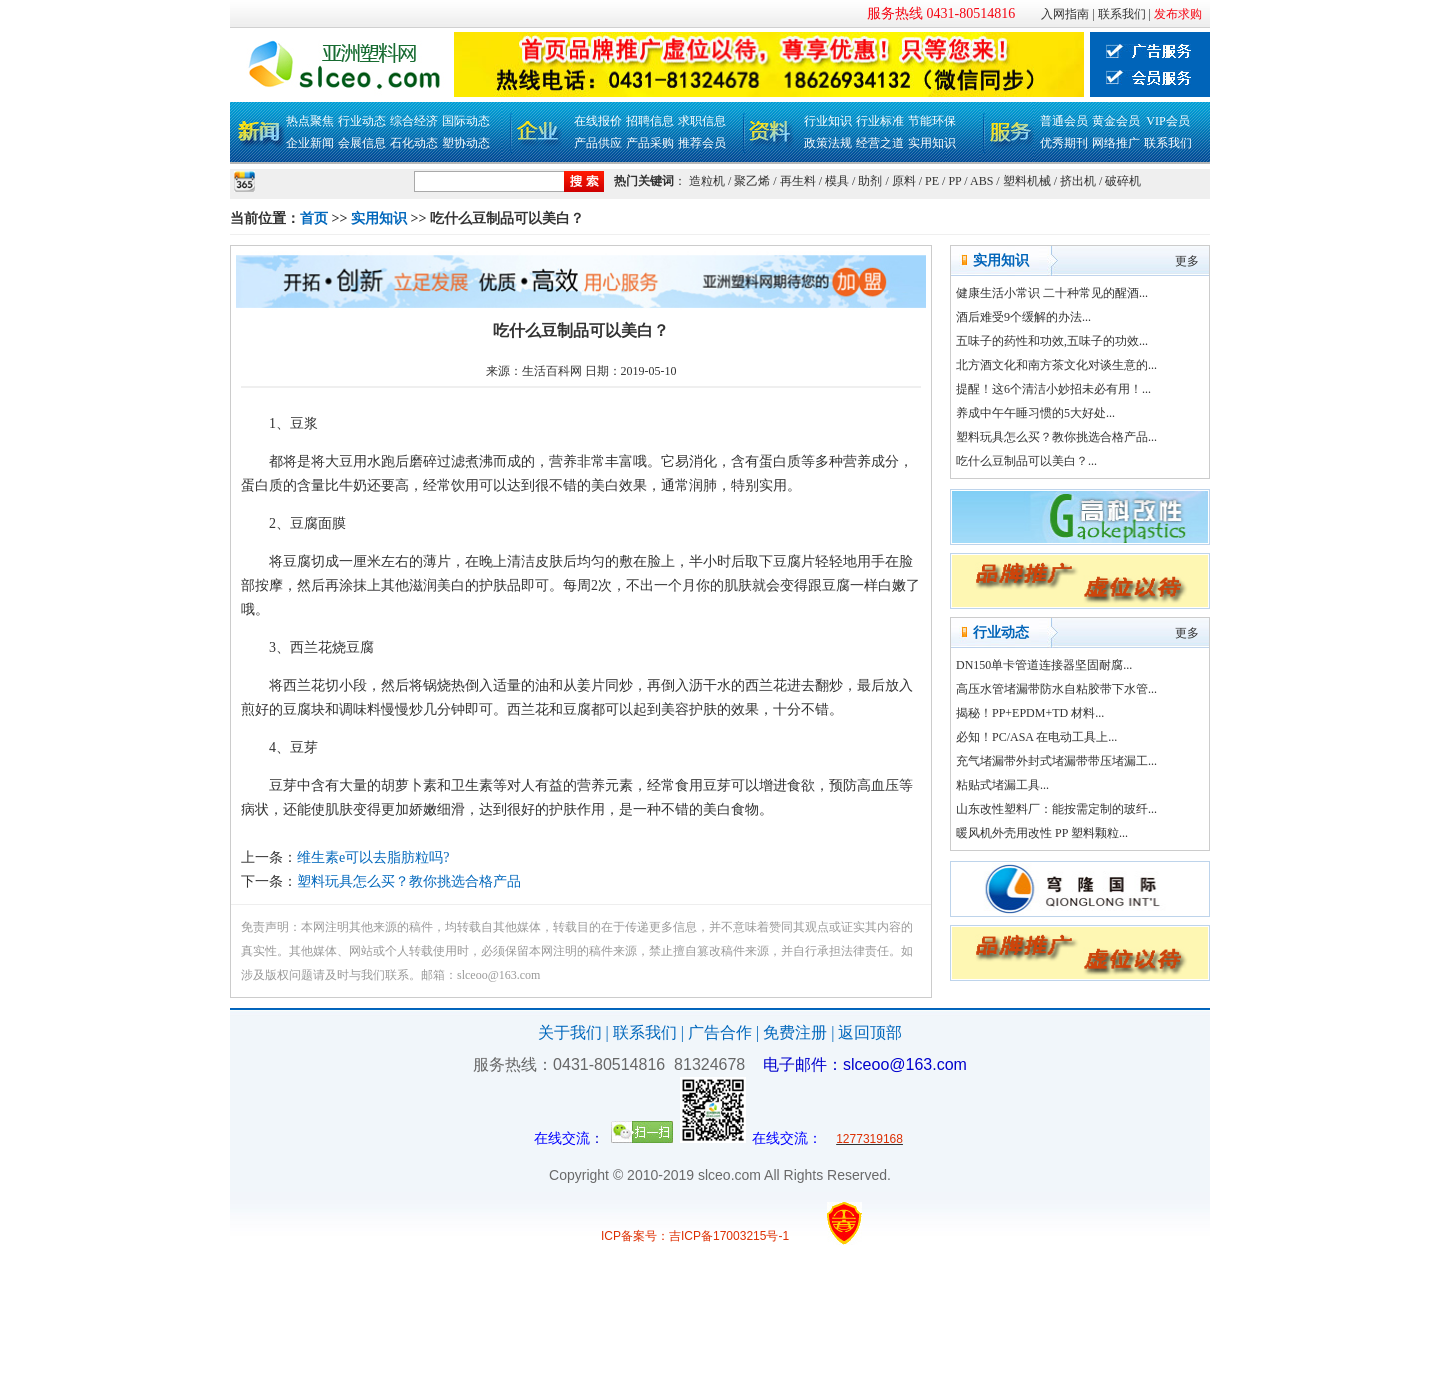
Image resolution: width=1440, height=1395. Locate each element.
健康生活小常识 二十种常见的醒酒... (1052, 293)
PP (954, 181)
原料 (904, 181)
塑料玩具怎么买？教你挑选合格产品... (1056, 437)
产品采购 (650, 143)
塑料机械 (1027, 181)
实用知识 (932, 143)
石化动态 (414, 143)
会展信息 (362, 143)
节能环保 (932, 121)
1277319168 (869, 1139)
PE (932, 181)
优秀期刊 (1064, 143)
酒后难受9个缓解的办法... (1023, 317)
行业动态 (362, 121)
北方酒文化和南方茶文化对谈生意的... (1056, 365)
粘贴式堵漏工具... (1002, 785)
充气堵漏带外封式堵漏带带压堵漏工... (1056, 761)
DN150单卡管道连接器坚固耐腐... (1044, 665)
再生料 (798, 181)
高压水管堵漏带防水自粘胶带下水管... (1056, 689)
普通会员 (1064, 121)
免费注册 (795, 1032)
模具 (837, 181)
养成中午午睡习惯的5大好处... (1035, 413)
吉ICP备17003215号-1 (729, 1236)
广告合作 (720, 1032)
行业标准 (880, 121)
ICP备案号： (635, 1236)
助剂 (870, 181)
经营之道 (880, 143)
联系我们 (1122, 14)
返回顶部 (870, 1032)
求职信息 (702, 121)
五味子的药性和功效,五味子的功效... (1052, 341)
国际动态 (466, 121)
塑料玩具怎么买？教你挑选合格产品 (409, 881)
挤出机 (1078, 181)
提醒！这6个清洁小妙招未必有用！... (1053, 389)
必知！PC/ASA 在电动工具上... (1036, 737)
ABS (981, 181)
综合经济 (414, 121)
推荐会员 (702, 143)
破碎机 (1123, 181)
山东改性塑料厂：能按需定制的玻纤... (1056, 809)
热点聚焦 (310, 121)
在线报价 (598, 121)
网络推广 (1116, 143)
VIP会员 (1167, 121)
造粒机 (707, 181)
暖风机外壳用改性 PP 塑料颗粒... (1042, 833)
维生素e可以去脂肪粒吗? (373, 857)
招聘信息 (650, 121)
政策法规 (828, 143)
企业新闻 (310, 143)
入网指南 (1065, 14)
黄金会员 (1116, 121)
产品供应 (598, 143)
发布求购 (1178, 14)
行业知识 (828, 121)
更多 (1187, 261)
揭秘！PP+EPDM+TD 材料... (1030, 713)
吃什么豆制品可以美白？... (1026, 461)
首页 (314, 218)
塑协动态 (466, 143)
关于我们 (570, 1032)
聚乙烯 (752, 181)
